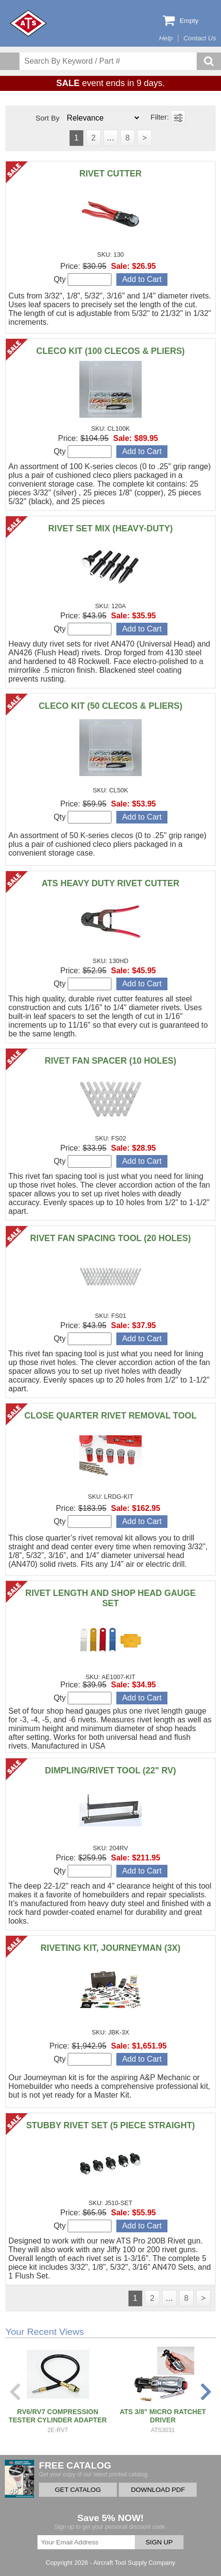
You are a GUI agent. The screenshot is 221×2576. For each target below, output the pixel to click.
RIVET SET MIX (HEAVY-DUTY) (110, 528)
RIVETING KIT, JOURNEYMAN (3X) (110, 1948)
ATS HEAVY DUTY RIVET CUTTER (110, 883)
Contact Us (200, 38)
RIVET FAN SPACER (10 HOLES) (110, 1061)
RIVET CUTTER (110, 173)
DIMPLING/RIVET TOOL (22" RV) (110, 1770)
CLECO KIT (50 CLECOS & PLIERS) (110, 706)
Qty (82, 279)
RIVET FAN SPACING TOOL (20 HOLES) (110, 1238)
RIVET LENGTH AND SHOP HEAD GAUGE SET (110, 1598)
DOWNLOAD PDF (158, 2489)
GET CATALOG (78, 2489)
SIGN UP (159, 2542)
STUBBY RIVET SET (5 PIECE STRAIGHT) (110, 2125)
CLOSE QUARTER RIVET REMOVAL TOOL (110, 1415)
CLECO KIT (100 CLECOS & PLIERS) (110, 351)
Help (166, 38)
